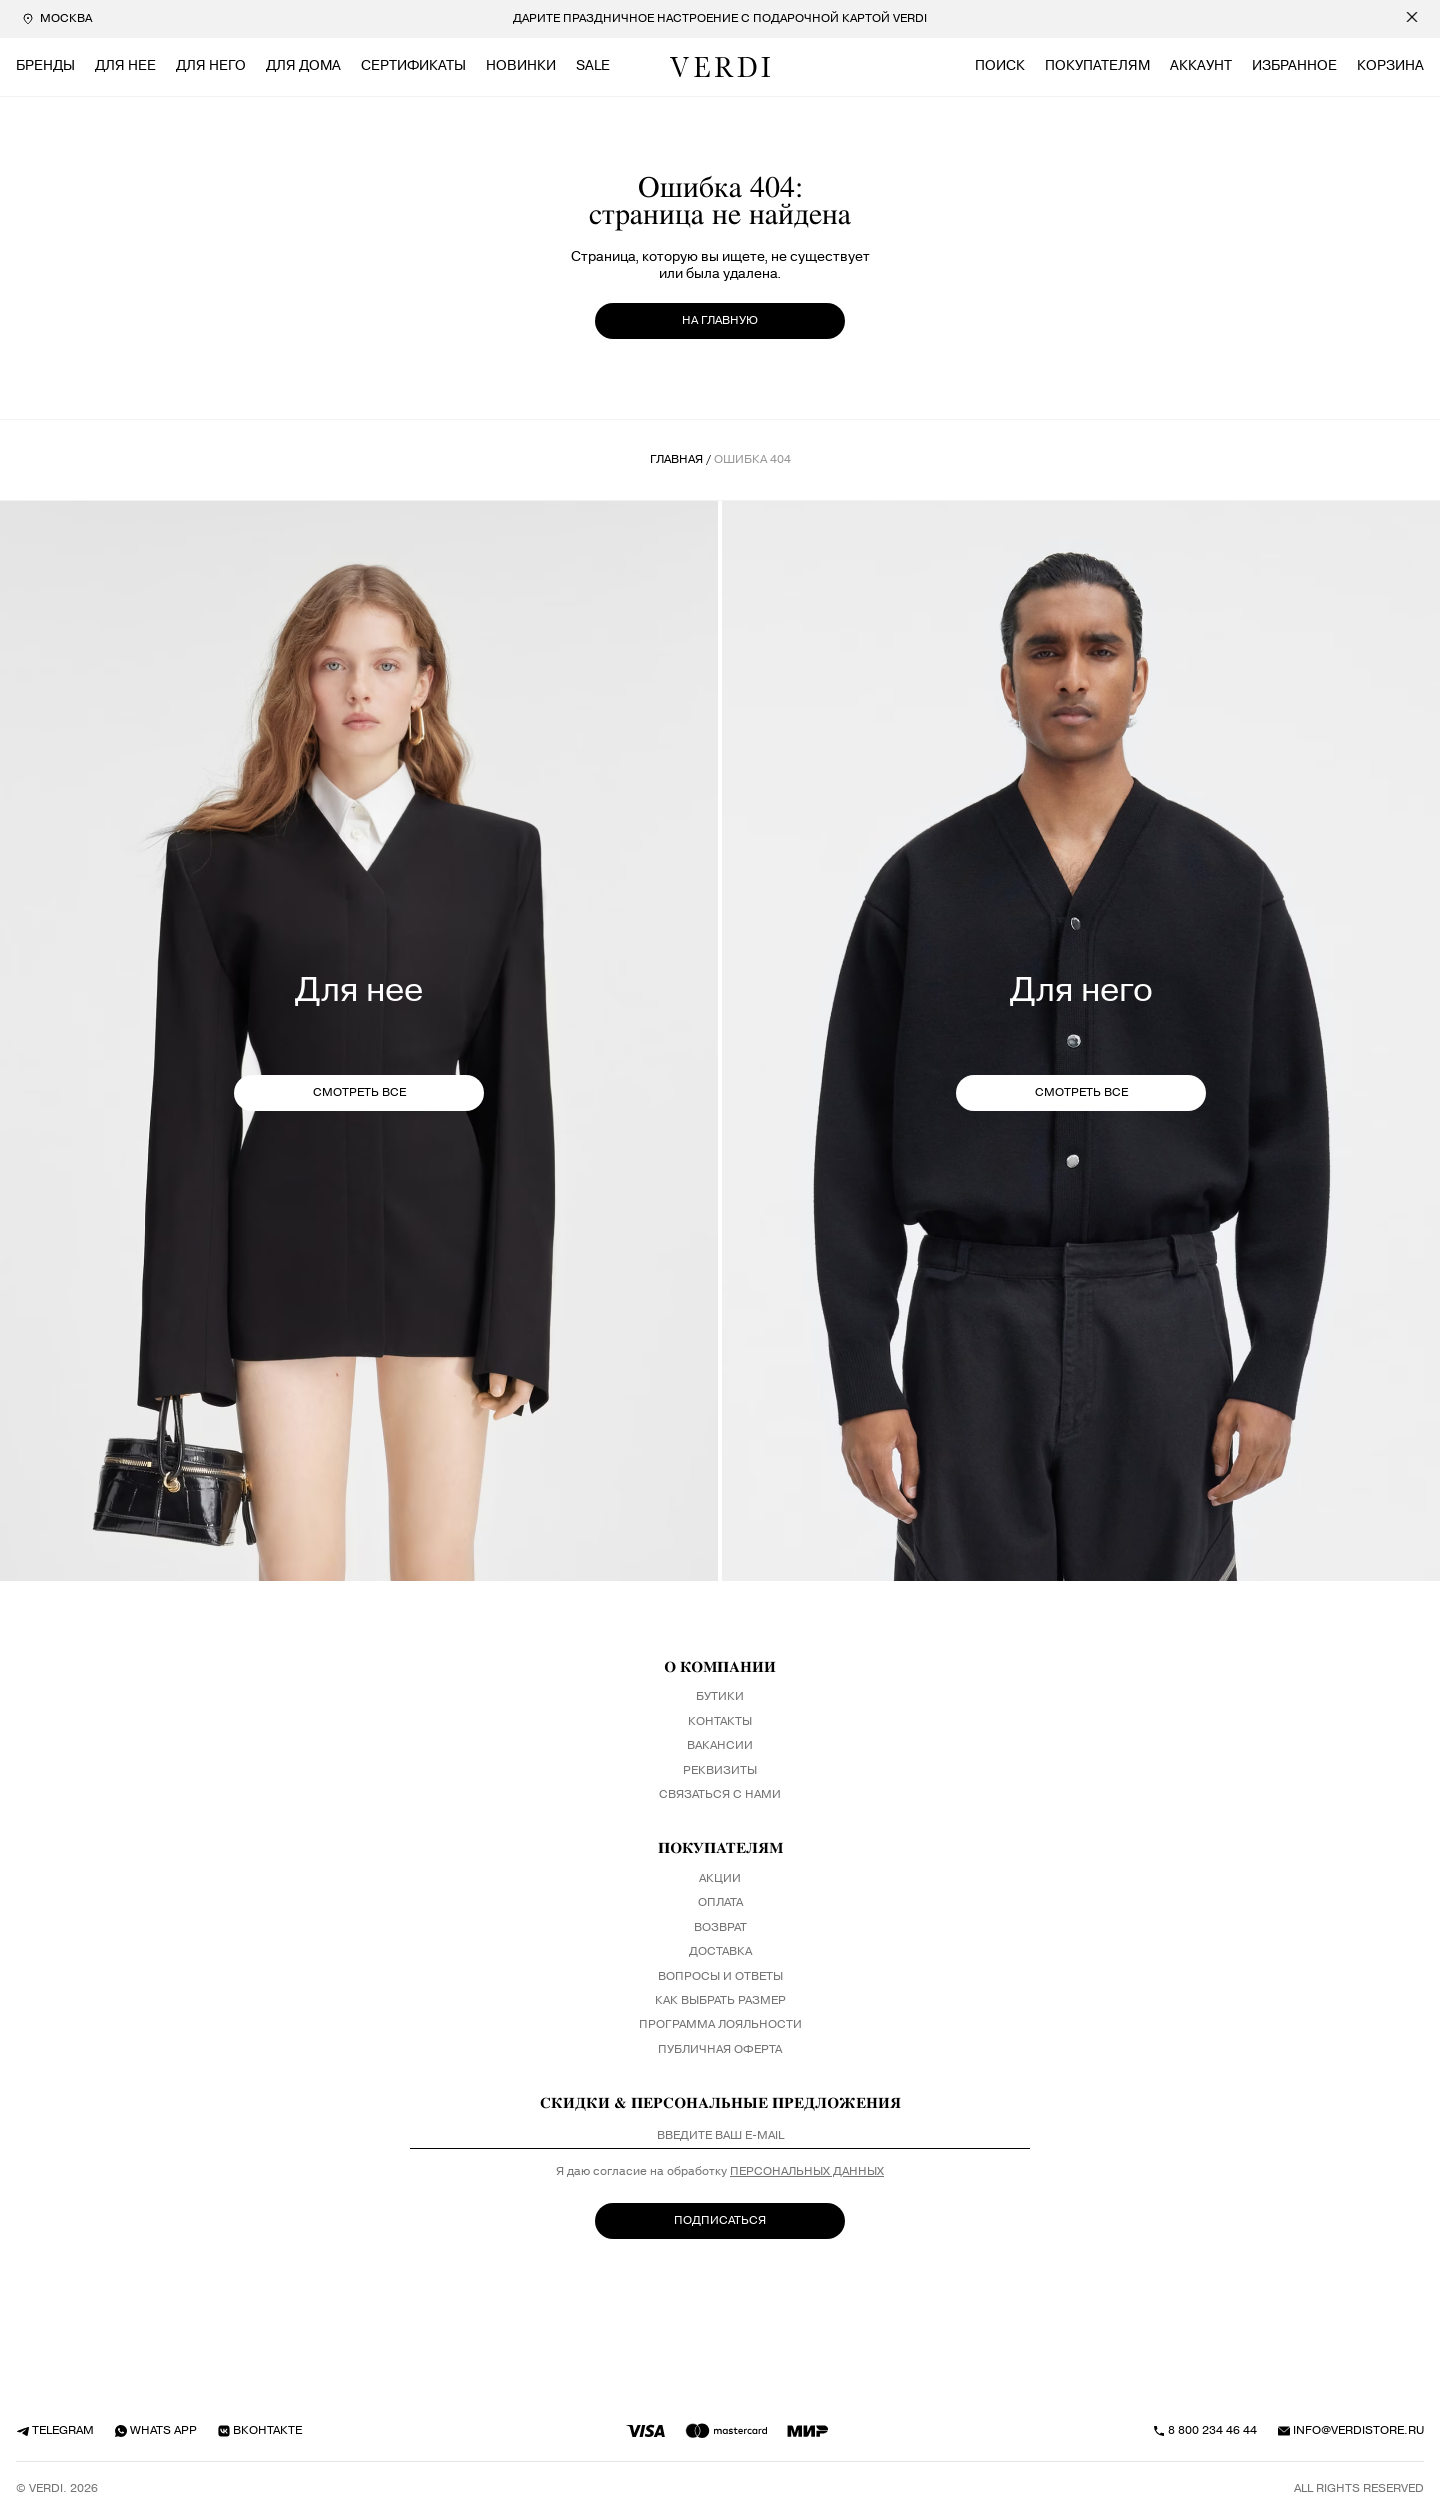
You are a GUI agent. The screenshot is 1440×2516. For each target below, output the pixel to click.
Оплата (720, 1903)
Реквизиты (720, 1771)
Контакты (720, 1722)
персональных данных (807, 2172)
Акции (720, 1879)
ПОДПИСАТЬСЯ (720, 2220)
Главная (676, 460)
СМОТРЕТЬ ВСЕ (359, 1092)
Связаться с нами (720, 1795)
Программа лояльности (720, 2025)
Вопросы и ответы (720, 1977)
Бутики (720, 1697)
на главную (720, 320)
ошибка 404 (752, 460)
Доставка (720, 1952)
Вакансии (720, 1746)
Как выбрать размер (720, 2001)
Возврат (720, 1928)
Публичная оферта (720, 2050)
